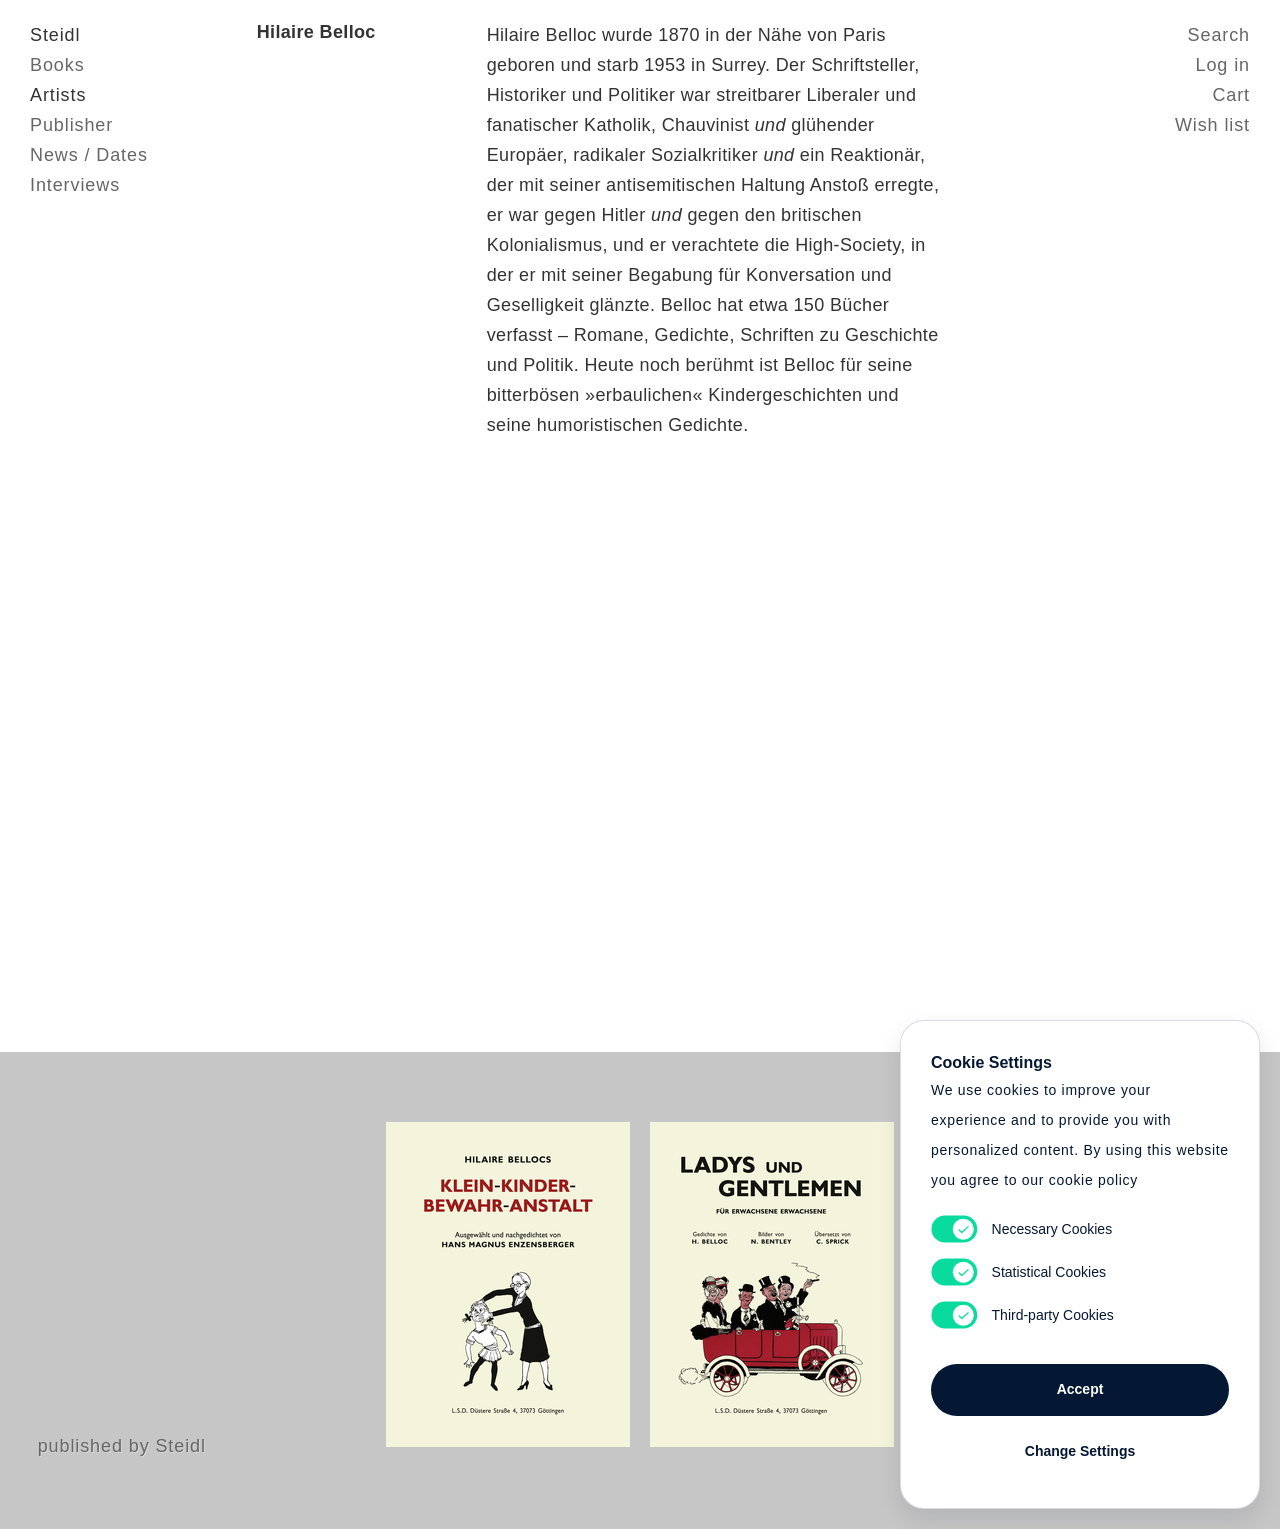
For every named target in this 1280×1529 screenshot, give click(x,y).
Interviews (75, 185)
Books (57, 65)
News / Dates (89, 155)
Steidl (55, 35)
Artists (58, 95)
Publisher (71, 125)
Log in (1223, 65)
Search (1219, 35)
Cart (1231, 95)
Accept (1080, 1389)
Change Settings (1080, 1451)
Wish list (1212, 125)
